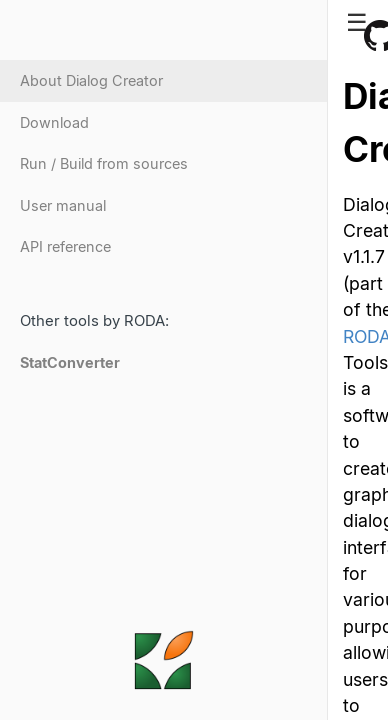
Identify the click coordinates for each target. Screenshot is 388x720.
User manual (63, 205)
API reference (65, 246)
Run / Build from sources (104, 163)
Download (54, 122)
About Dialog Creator (91, 80)
